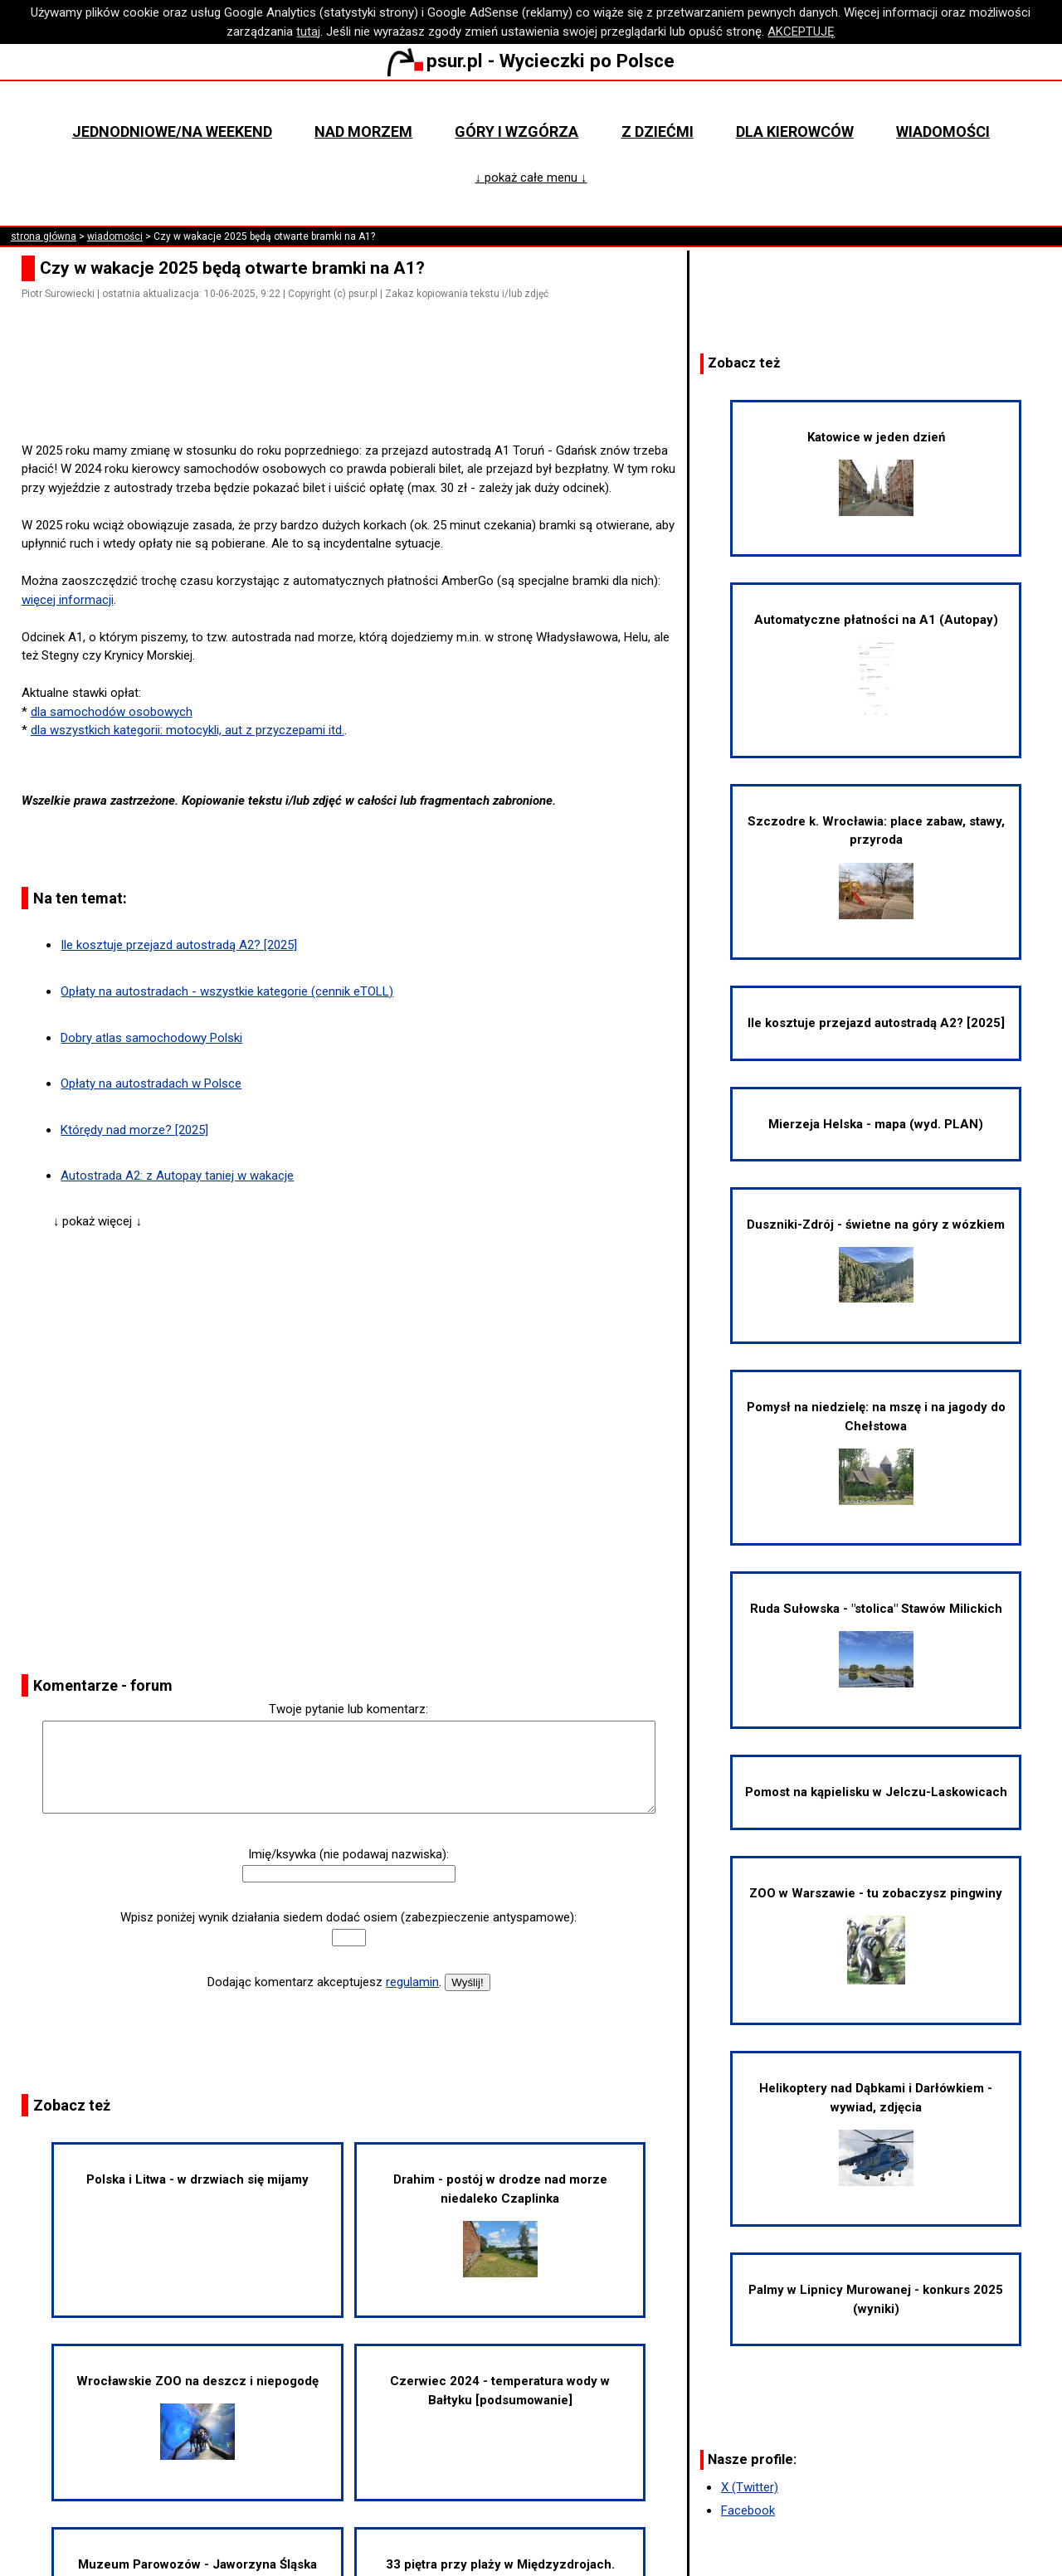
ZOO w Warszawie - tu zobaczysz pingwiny (875, 1935)
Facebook (748, 2510)
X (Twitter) (749, 2487)
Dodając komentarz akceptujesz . (324, 1982)
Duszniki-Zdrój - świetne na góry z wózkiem (876, 1260)
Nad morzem (363, 131)
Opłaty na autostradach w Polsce (151, 1083)
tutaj (308, 31)
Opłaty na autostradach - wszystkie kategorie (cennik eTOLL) (227, 991)
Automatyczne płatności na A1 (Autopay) (876, 664)
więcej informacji (68, 599)
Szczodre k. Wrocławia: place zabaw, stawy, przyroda (876, 866)
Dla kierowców (795, 131)
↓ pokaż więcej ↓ (97, 1221)
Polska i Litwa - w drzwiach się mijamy (197, 2179)
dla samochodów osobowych (111, 711)
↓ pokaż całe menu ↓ (531, 177)
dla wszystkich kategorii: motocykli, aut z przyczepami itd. (187, 730)
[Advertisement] (355, 394)
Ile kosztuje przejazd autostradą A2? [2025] (179, 944)
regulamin (412, 1982)
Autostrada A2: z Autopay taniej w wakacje (177, 1175)
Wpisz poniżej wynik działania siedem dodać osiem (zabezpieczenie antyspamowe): (348, 1917)
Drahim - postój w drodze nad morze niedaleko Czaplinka (500, 2224)
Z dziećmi (657, 131)
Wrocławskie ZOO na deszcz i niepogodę (197, 2417)
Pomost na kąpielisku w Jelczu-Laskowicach (876, 1792)
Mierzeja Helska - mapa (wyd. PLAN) (875, 1124)
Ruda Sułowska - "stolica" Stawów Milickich (876, 1644)
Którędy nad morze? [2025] (134, 1129)
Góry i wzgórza (516, 131)
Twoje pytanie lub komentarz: (348, 1709)
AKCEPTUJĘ (801, 31)
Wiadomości (943, 131)
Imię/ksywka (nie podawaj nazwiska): (348, 1854)
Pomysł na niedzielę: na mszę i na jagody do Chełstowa (876, 1452)
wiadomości (115, 236)
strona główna (43, 236)
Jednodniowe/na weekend (172, 131)
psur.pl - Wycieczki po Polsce (531, 60)
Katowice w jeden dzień (876, 473)
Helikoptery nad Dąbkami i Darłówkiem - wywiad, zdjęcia (875, 2133)
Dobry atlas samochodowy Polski (151, 1037)
